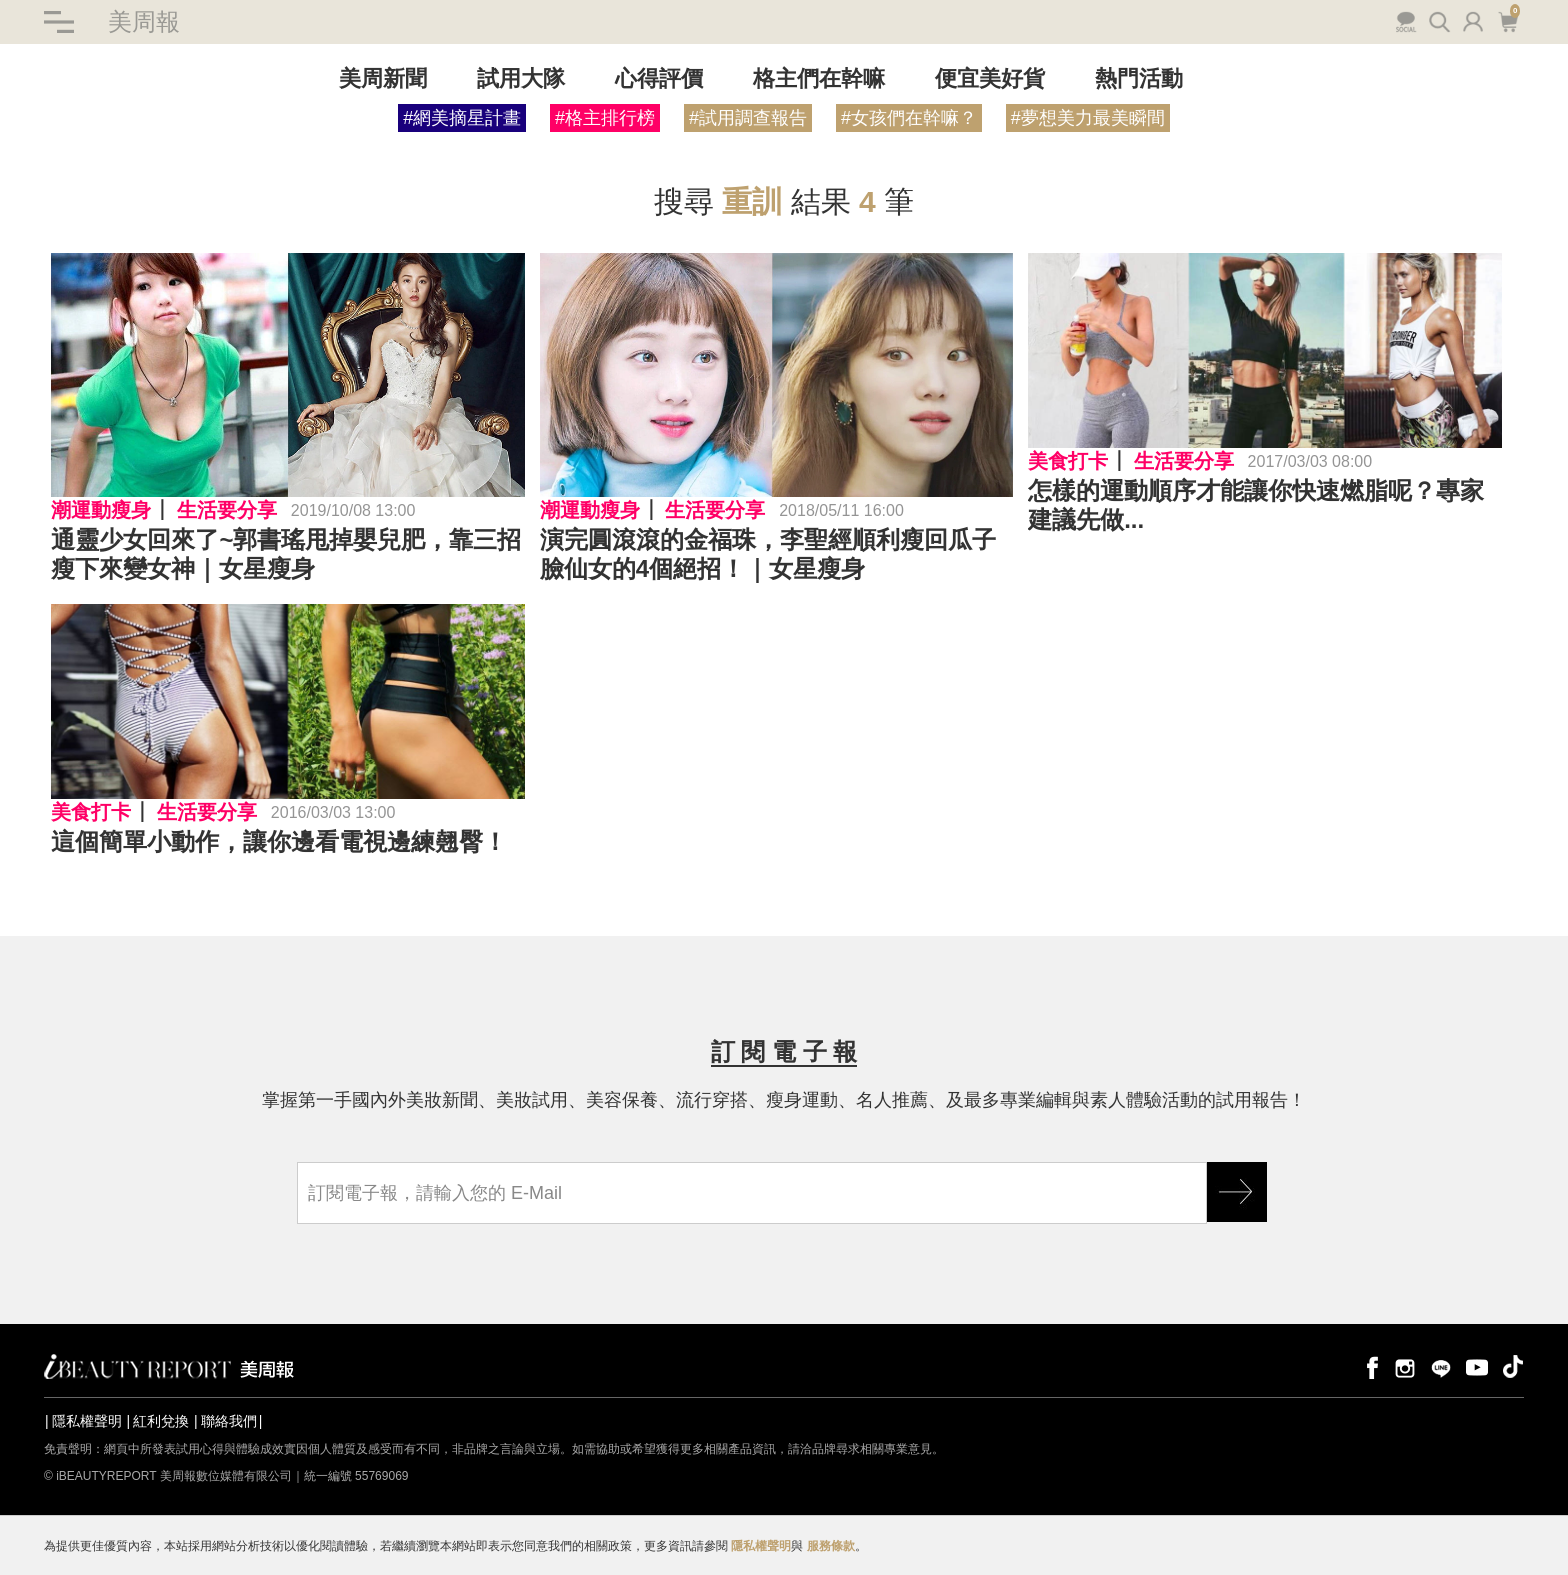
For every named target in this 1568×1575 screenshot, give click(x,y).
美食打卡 (1068, 461)
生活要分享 (227, 510)
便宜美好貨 (990, 78)
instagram (1405, 1366)
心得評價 (659, 78)
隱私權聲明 (87, 1421)
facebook (1369, 1366)
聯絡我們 (229, 1421)
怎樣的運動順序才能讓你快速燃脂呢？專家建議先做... (1256, 505)
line (1441, 1366)
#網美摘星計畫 (462, 118)
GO (1237, 1192)
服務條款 (831, 1546)
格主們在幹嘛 (819, 78)
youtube (1477, 1366)
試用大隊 (521, 78)
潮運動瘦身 (101, 510)
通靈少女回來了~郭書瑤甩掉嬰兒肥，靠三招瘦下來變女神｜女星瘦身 (286, 554)
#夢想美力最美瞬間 (1088, 118)
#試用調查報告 (748, 118)
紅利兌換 (161, 1421)
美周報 (144, 21)
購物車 (1507, 20)
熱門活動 (1139, 78)
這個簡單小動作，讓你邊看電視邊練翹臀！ (279, 841)
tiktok (1513, 1366)
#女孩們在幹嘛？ (909, 118)
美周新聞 (383, 78)
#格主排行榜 (605, 118)
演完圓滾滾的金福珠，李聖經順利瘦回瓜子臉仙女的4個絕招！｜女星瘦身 (768, 554)
